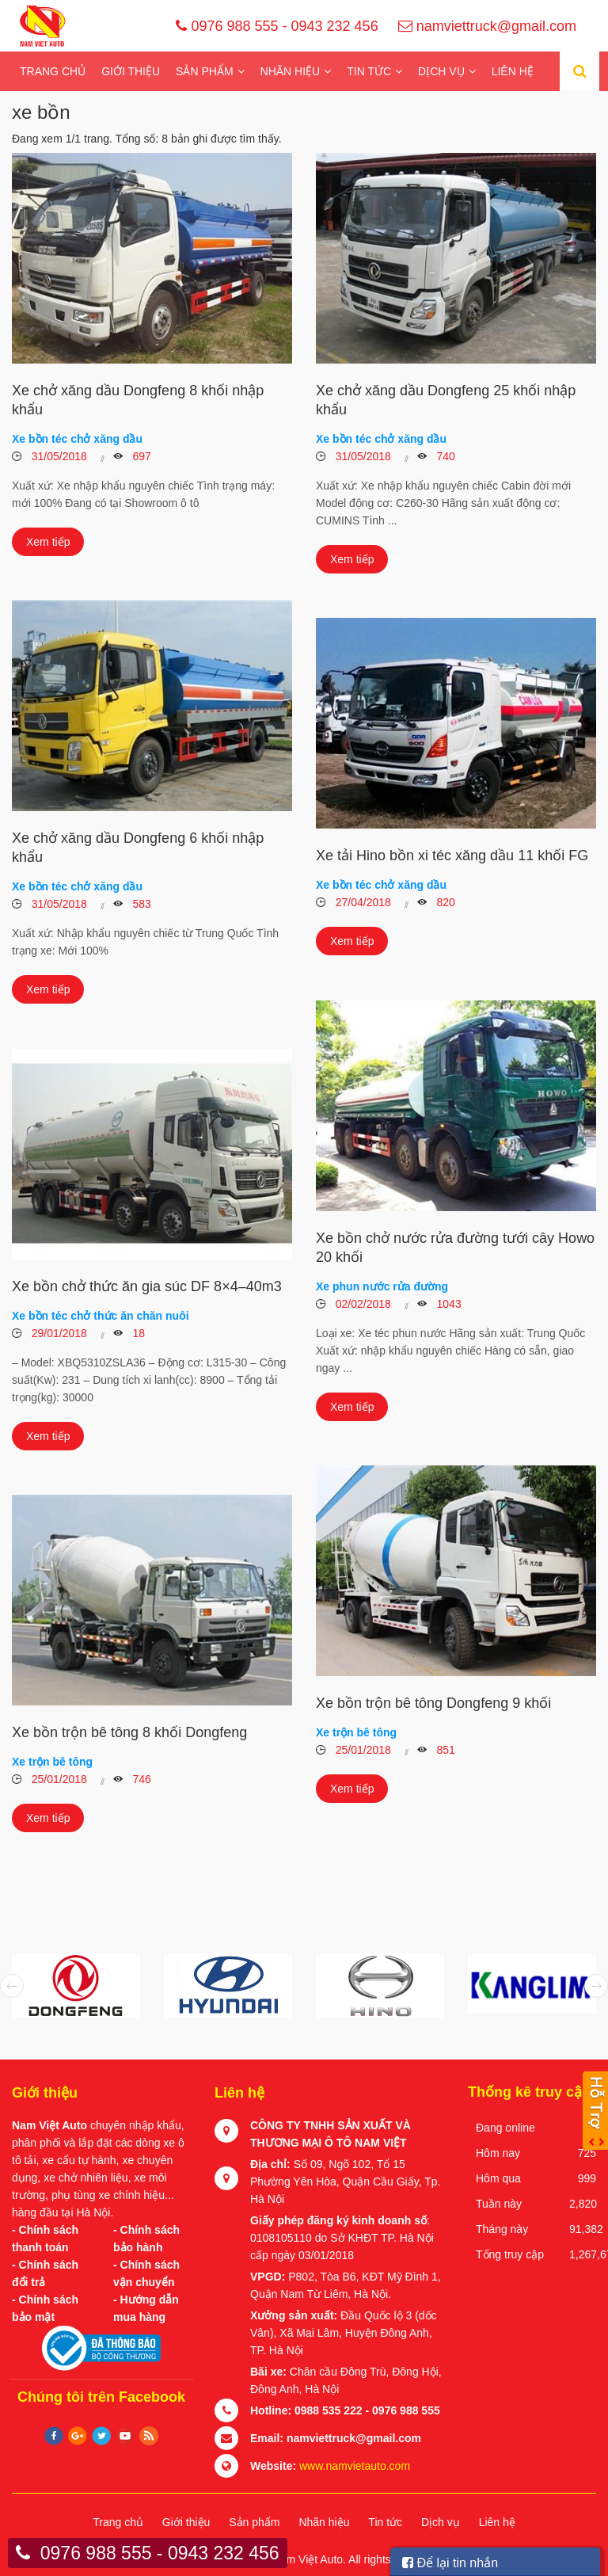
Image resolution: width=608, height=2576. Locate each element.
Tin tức (369, 71)
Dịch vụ (441, 71)
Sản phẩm (204, 71)
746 (140, 1779)
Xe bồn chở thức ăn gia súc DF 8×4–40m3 (147, 1286)
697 (140, 456)
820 (444, 902)
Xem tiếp (48, 541)
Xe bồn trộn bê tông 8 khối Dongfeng (129, 1732)
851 (444, 1749)
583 (140, 903)
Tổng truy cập (510, 2254)
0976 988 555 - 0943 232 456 (277, 26)
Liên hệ (513, 71)
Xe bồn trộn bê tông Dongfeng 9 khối (433, 1703)
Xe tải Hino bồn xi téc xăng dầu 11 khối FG (452, 855)
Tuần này (499, 2203)
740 (444, 456)
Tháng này (502, 2229)
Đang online (505, 2127)
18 (137, 1333)
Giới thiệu (130, 71)
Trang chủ (53, 71)
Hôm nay (498, 2153)
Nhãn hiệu (290, 71)
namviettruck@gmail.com (487, 26)
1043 (448, 1304)
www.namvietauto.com (354, 2466)
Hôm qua (498, 2178)
